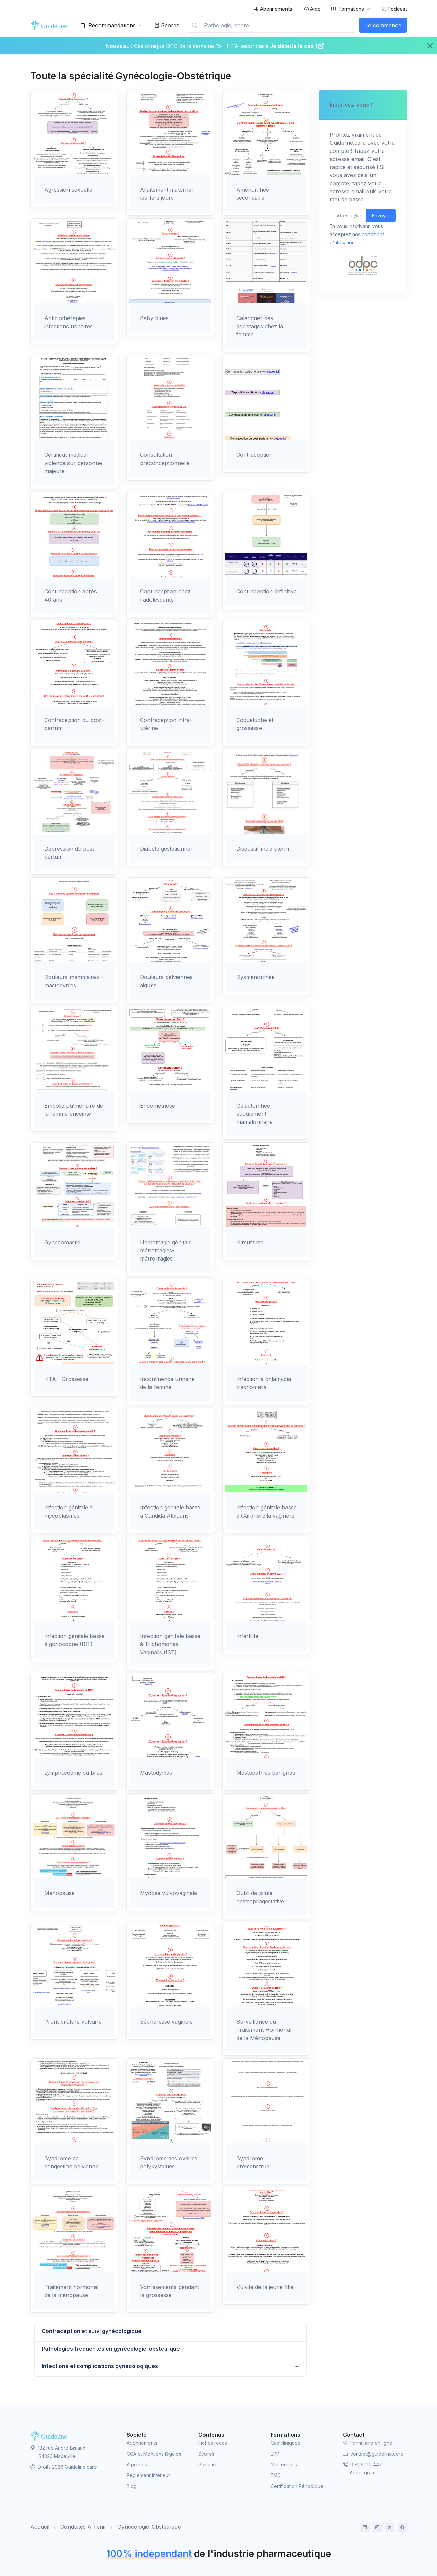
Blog (132, 2486)
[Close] (430, 45)
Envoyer (381, 215)
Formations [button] (347, 9)
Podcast (394, 9)
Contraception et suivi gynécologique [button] (91, 2331)
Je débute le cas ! (297, 46)
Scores (167, 25)
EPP (275, 2454)
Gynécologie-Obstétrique (149, 2526)
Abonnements (272, 9)
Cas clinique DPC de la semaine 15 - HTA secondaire (201, 46)
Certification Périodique (297, 2486)
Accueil (39, 2526)
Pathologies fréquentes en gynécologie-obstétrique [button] (111, 2348)
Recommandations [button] (108, 25)
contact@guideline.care (373, 2454)
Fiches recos (212, 2443)
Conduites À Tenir (83, 2526)
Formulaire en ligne (367, 2443)
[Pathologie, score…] (271, 25)
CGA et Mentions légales (154, 2454)
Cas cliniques (285, 2443)
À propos (137, 2464)
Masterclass (284, 2464)
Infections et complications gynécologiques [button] (100, 2366)
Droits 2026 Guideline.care (63, 2467)
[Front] (50, 25)
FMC (276, 2475)
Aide (312, 9)
